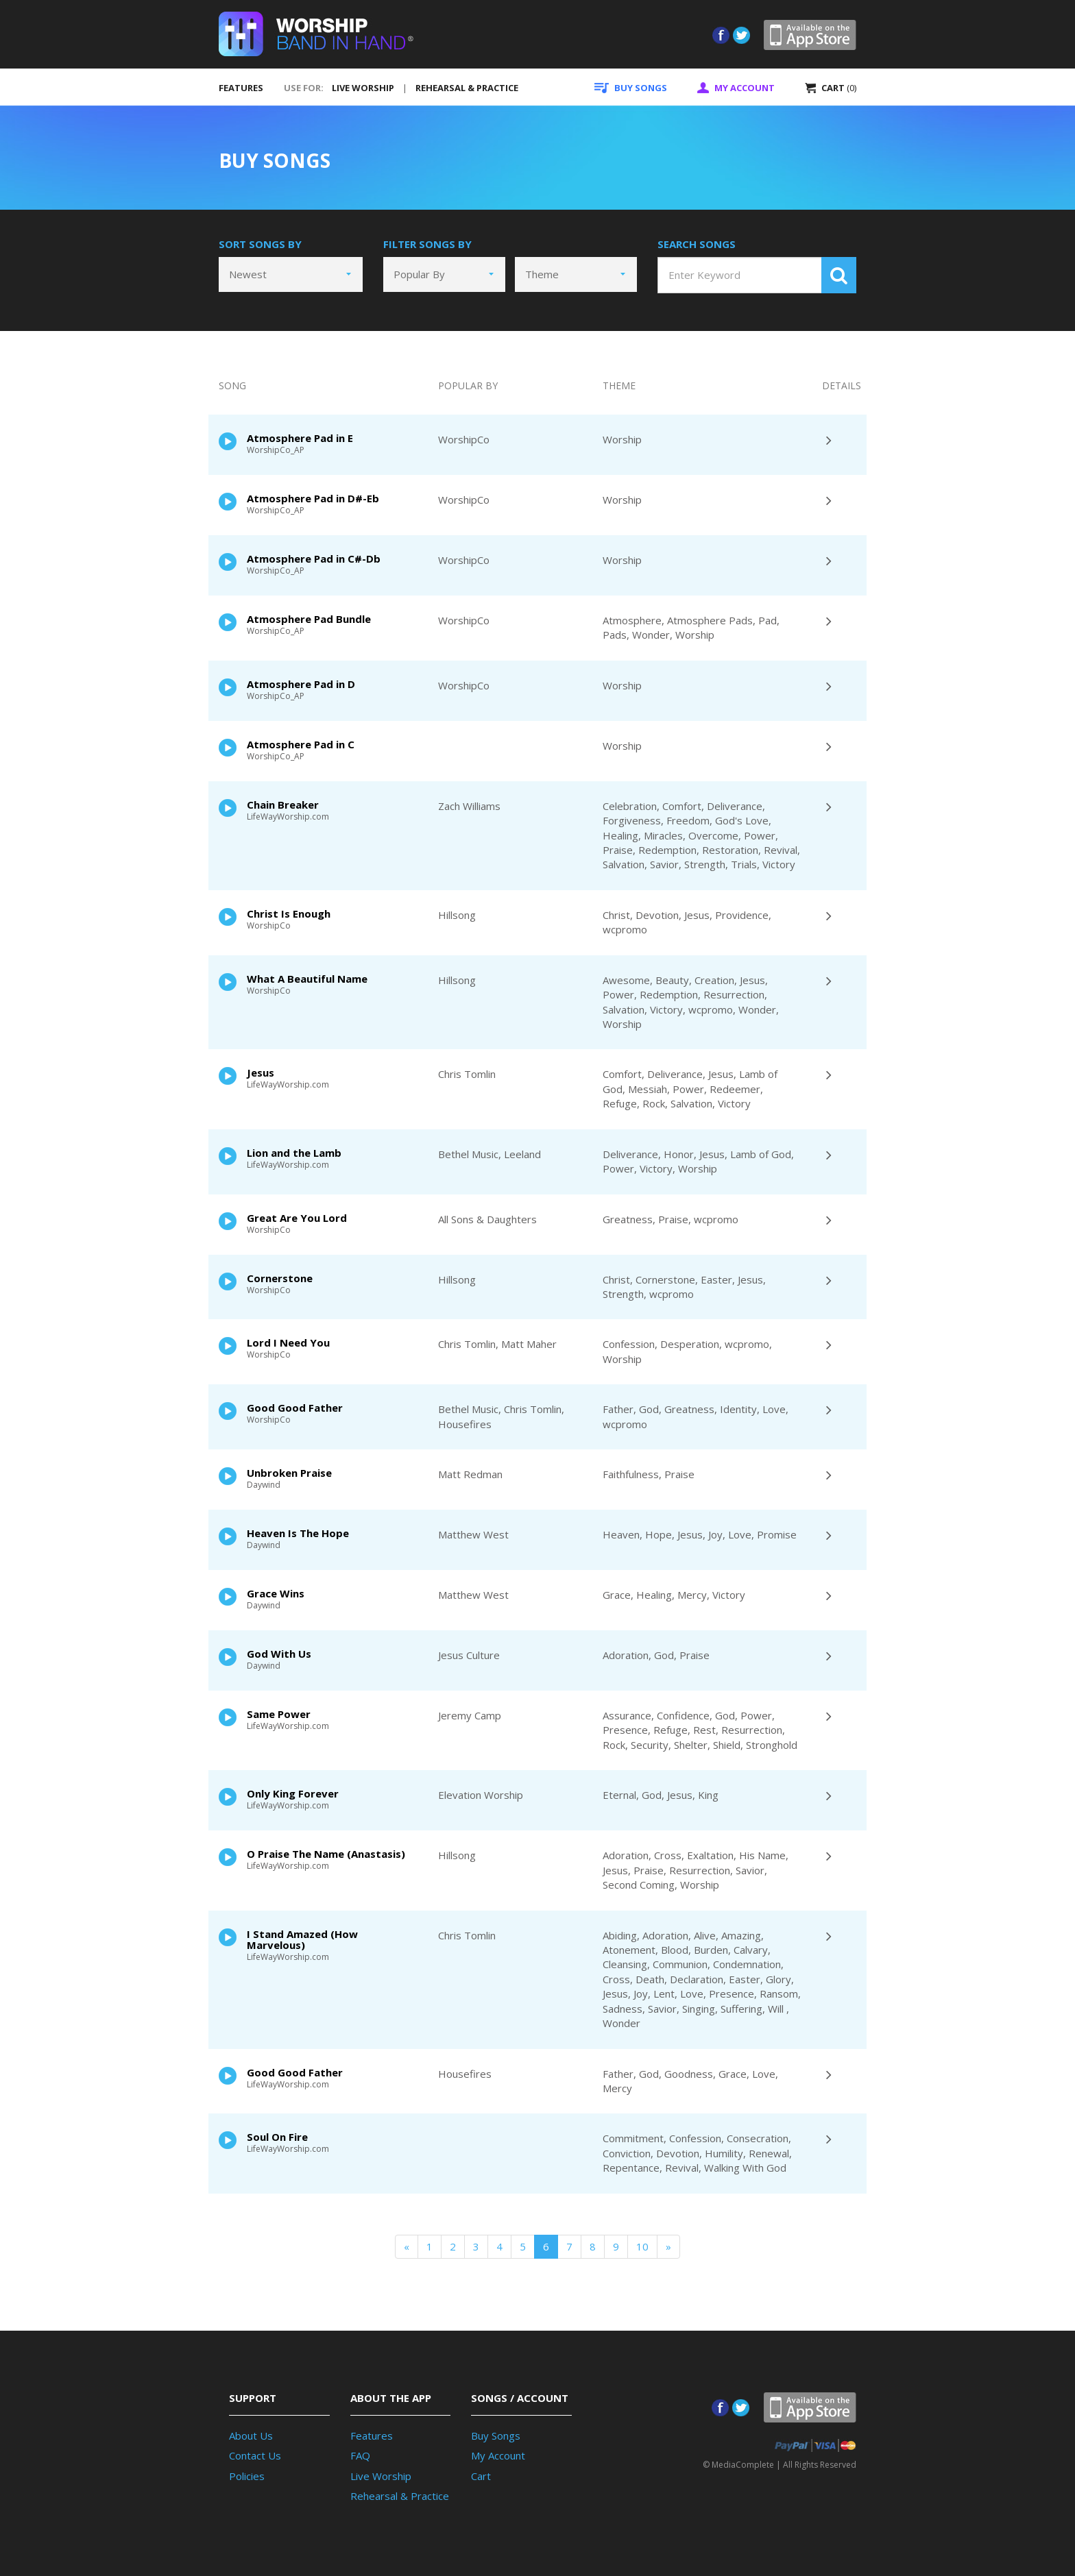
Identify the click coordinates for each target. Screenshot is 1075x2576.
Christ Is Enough (288, 913)
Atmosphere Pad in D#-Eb (313, 498)
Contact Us (255, 2455)
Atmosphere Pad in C (300, 744)
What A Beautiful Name (307, 978)
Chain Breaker (283, 804)
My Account (498, 2455)
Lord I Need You (288, 1342)
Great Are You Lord (297, 1218)
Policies (247, 2476)
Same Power (279, 1714)
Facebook (720, 35)
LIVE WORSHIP (363, 88)
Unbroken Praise (289, 1473)
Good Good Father (295, 1407)
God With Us (279, 1653)
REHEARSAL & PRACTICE (466, 88)
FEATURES (241, 88)
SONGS (630, 88)
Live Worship (380, 2476)
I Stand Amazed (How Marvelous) (302, 1939)
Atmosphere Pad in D (301, 684)
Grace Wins (275, 1593)
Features (371, 2435)
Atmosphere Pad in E (300, 438)
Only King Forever (293, 1793)
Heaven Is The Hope (298, 1533)
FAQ (360, 2455)
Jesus (260, 1072)
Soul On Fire (277, 2137)
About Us (251, 2435)
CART (830, 88)
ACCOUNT (736, 88)
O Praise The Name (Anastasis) (326, 1854)
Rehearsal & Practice (399, 2496)
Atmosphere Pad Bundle (309, 619)
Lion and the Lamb (294, 1153)
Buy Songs (495, 2435)
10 (642, 2246)
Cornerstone (280, 1278)
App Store (810, 35)
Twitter (741, 35)
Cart (481, 2476)
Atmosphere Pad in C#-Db (314, 558)
